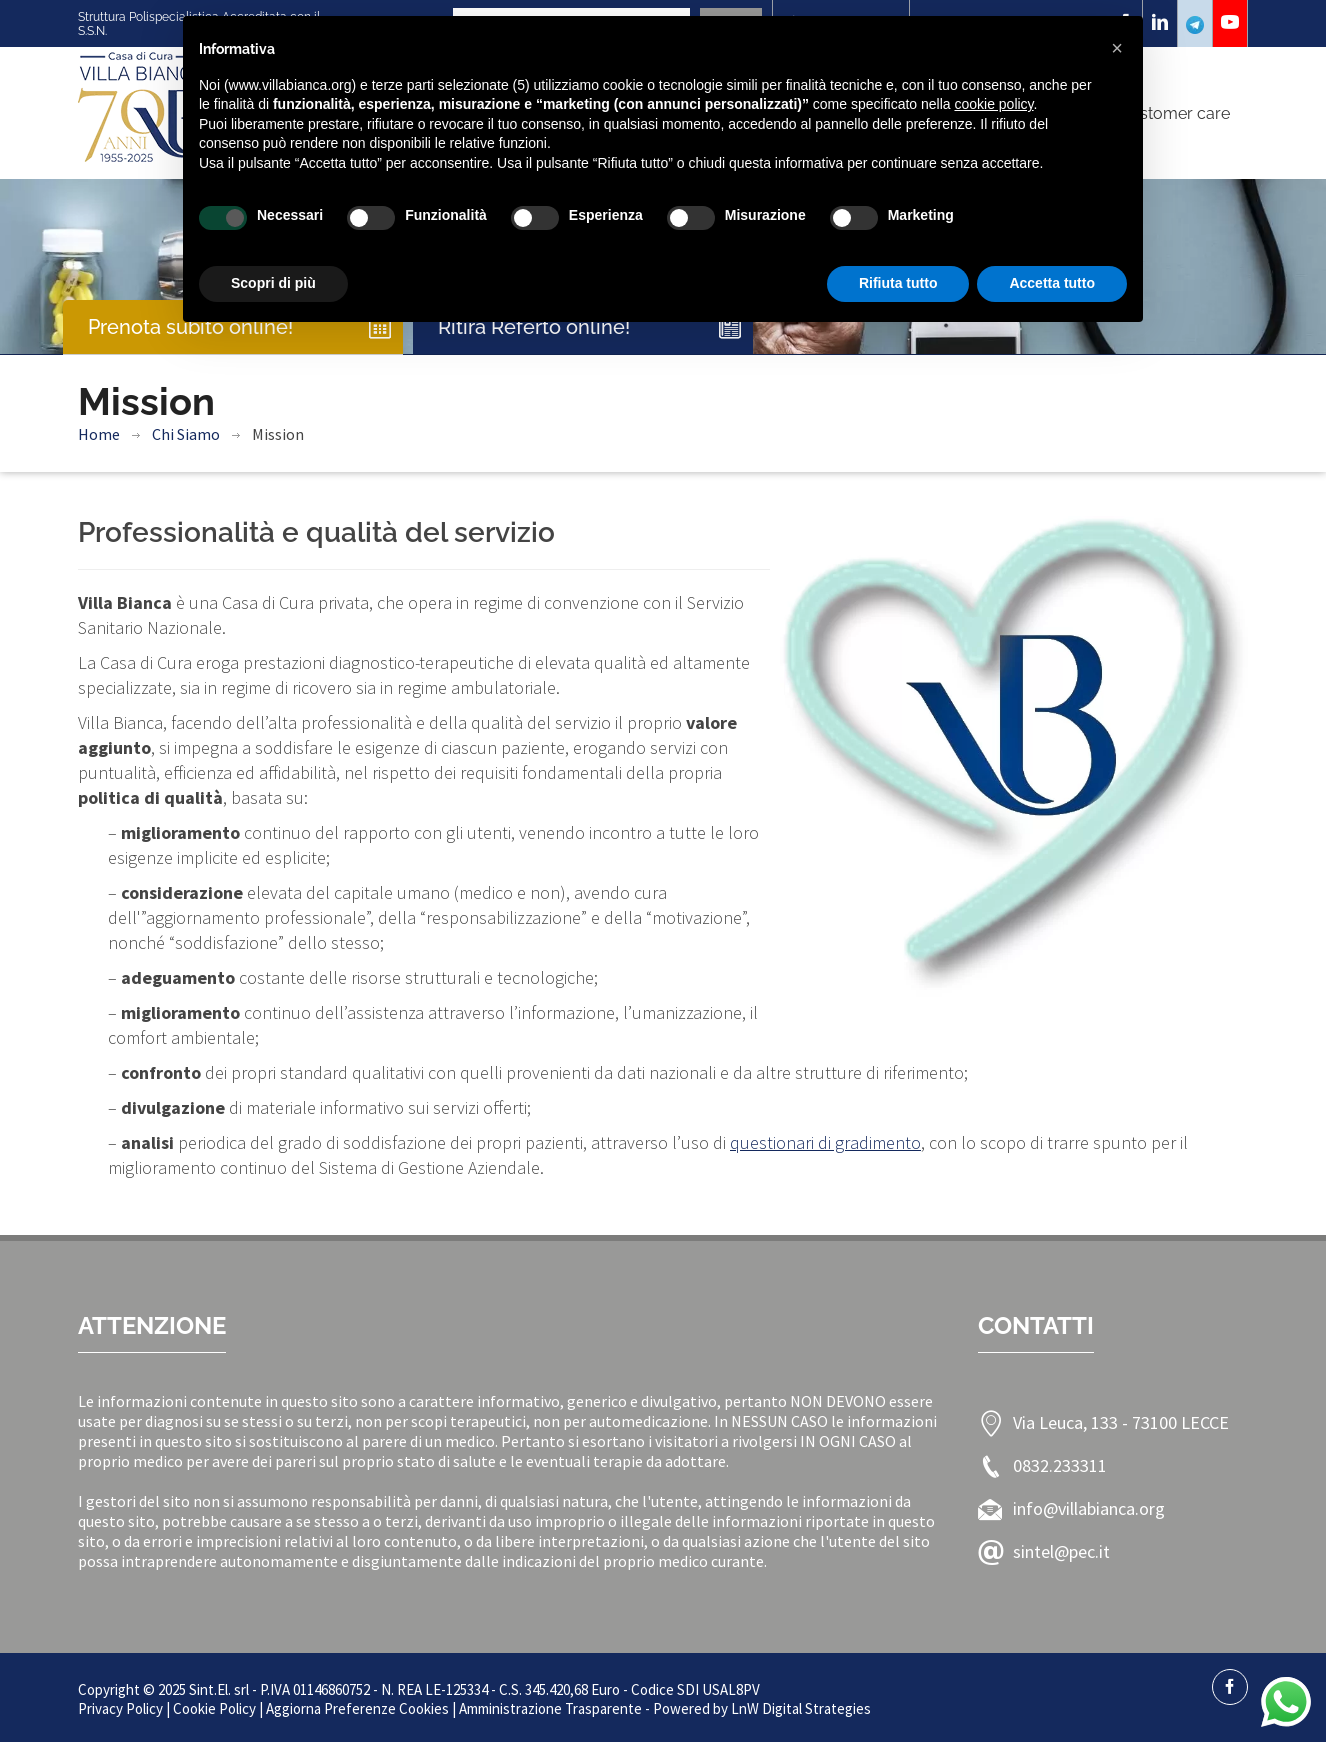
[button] (1117, 48)
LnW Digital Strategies (801, 1708)
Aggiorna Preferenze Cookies (357, 1708)
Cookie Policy (214, 1708)
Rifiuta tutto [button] (898, 283)
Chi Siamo (186, 434)
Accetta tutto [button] (1052, 283)
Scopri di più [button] (273, 283)
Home (99, 434)
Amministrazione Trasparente (550, 1708)
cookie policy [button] (993, 104)
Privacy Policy (120, 1708)
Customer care (1174, 113)
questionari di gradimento (825, 1142)
